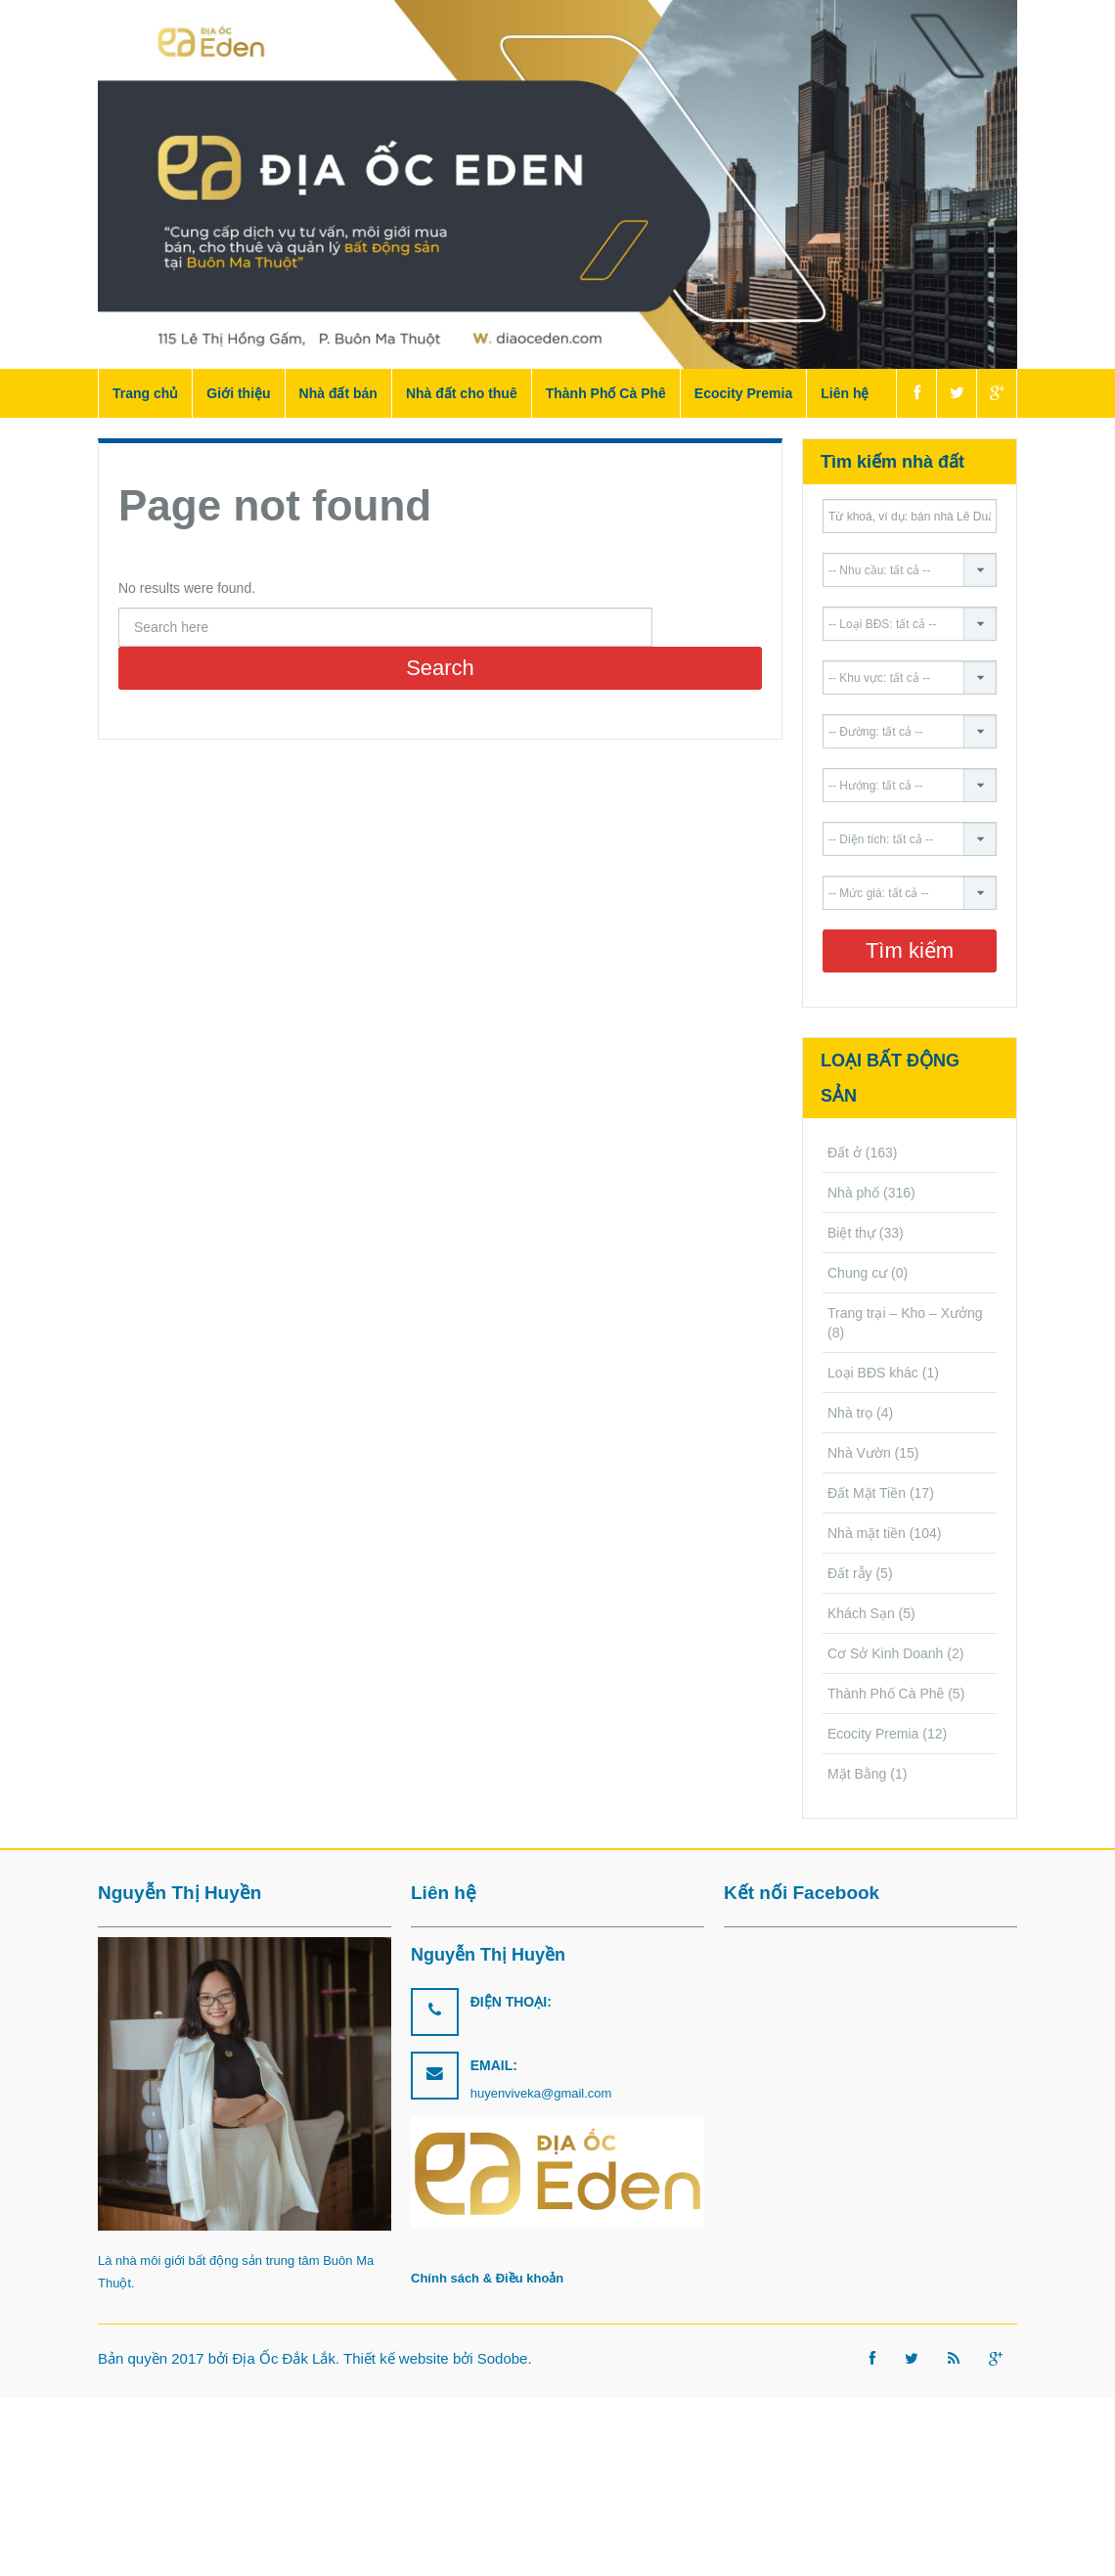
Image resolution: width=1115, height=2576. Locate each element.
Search (440, 667)
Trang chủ (145, 393)
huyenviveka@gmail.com (541, 2093)
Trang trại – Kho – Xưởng (905, 1313)
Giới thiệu (238, 393)
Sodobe (502, 2358)
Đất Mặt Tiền (866, 1493)
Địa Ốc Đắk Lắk (284, 2358)
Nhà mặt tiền (866, 1533)
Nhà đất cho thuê (461, 393)
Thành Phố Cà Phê (606, 393)
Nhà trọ (849, 1413)
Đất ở (844, 1152)
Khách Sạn (861, 1613)
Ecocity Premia (743, 393)
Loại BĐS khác (872, 1372)
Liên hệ (845, 393)
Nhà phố (853, 1192)
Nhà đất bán (338, 393)
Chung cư (857, 1273)
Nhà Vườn (859, 1453)
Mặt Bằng (856, 1774)
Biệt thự (851, 1233)
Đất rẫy (849, 1573)
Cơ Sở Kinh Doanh (885, 1653)
